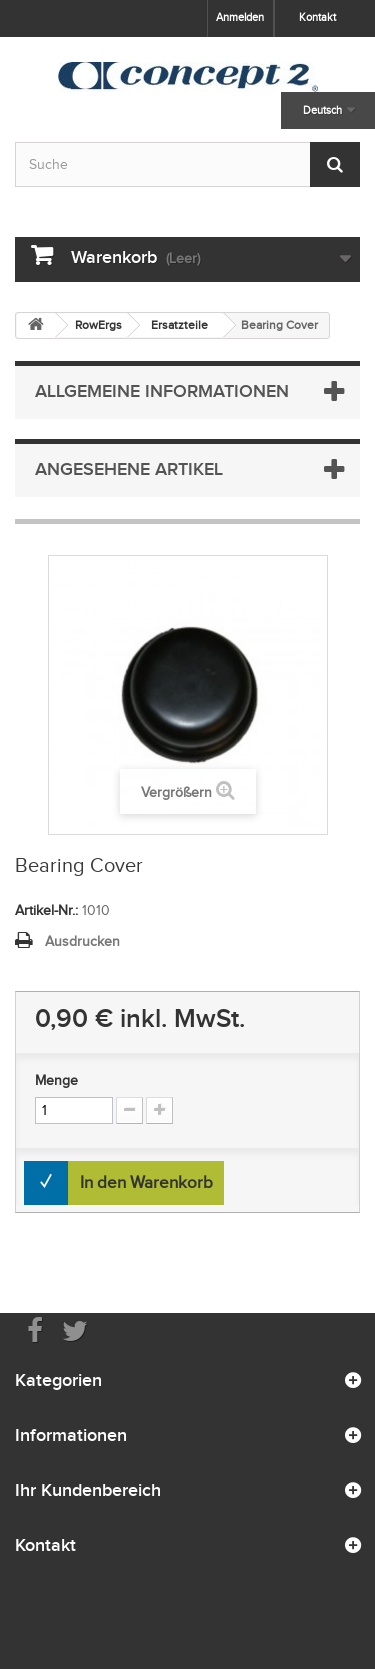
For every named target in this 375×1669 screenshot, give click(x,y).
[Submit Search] (335, 164)
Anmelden (240, 17)
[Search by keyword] (187, 164)
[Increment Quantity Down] (129, 1110)
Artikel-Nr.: (46, 910)
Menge (56, 1080)
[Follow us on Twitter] (75, 1329)
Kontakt (317, 17)
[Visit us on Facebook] (35, 1329)
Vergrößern (176, 792)
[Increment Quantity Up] (159, 1110)
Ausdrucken (82, 941)
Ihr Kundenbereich (88, 1490)
